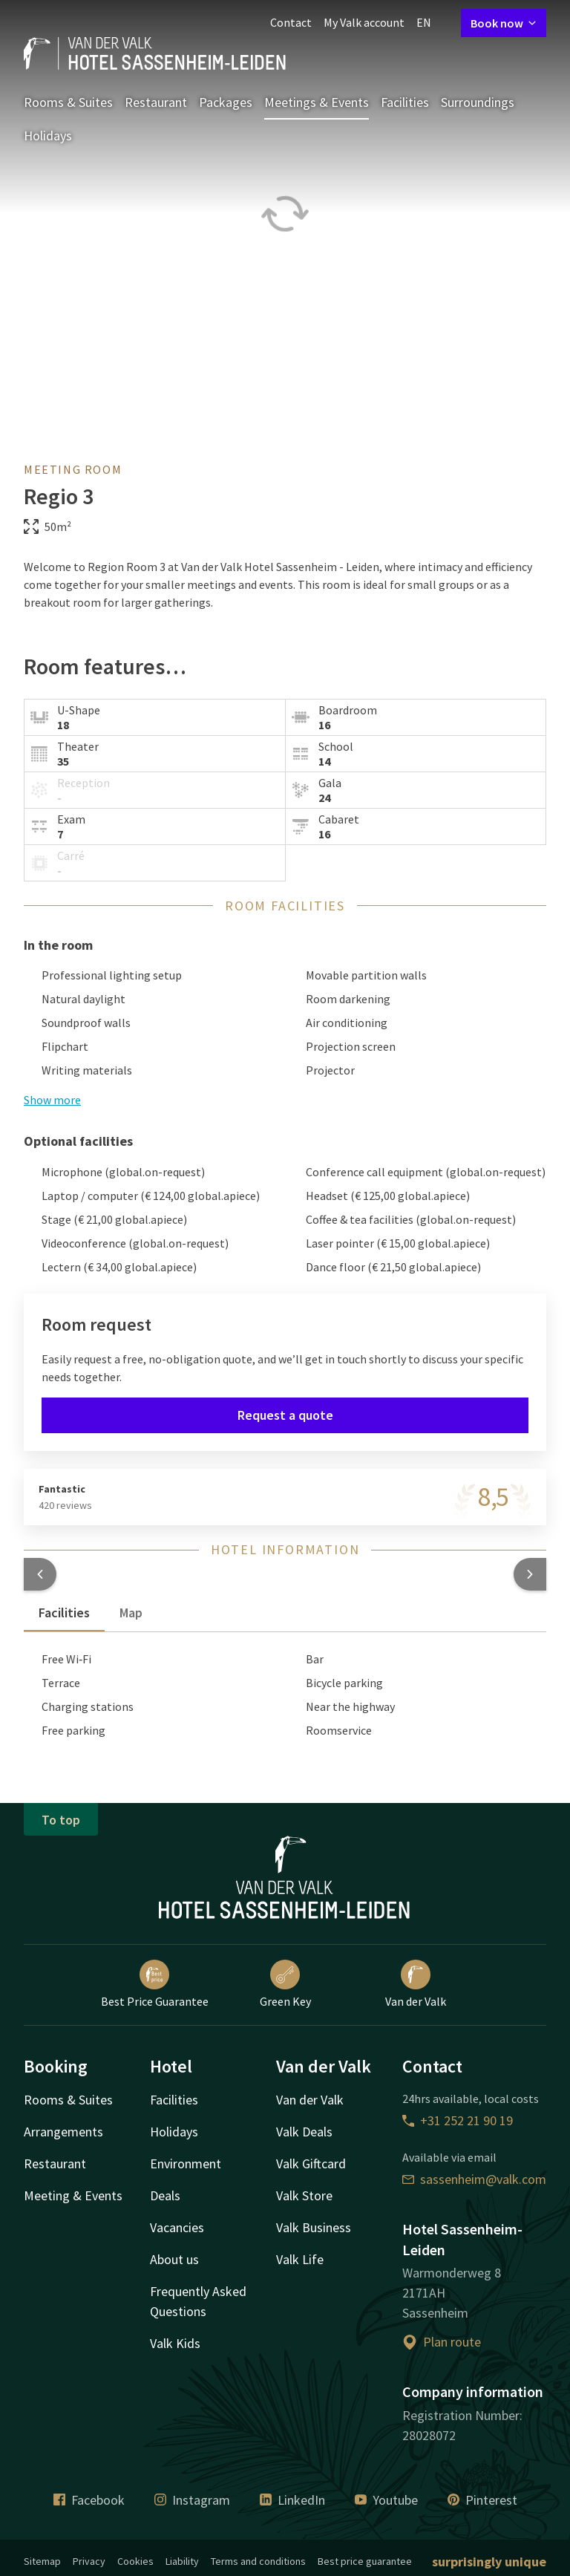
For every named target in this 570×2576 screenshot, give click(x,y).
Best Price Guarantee (155, 1984)
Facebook (89, 2499)
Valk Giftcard (311, 2163)
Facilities (405, 102)
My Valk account (364, 22)
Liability (182, 2561)
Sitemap (42, 2561)
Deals (165, 2195)
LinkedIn (292, 2499)
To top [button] (61, 1819)
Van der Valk (415, 1984)
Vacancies (177, 2227)
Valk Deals (304, 2131)
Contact (291, 22)
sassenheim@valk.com (474, 2179)
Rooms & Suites (68, 102)
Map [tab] (130, 1612)
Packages (225, 102)
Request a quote (285, 1415)
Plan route (441, 2341)
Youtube (386, 2499)
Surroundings (477, 102)
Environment (185, 2163)
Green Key (285, 1984)
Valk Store (304, 2195)
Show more (52, 1099)
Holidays (48, 135)
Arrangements (63, 2131)
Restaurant (156, 102)
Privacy (89, 2561)
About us (174, 2259)
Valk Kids (175, 2343)
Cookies (135, 2561)
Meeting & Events (73, 2195)
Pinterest (482, 2499)
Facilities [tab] (64, 1612)
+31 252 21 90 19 (457, 2120)
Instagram (192, 2499)
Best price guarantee (365, 2561)
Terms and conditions (258, 2561)
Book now (504, 23)
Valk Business (313, 2227)
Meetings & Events (316, 102)
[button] (40, 1574)
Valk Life (300, 2259)
